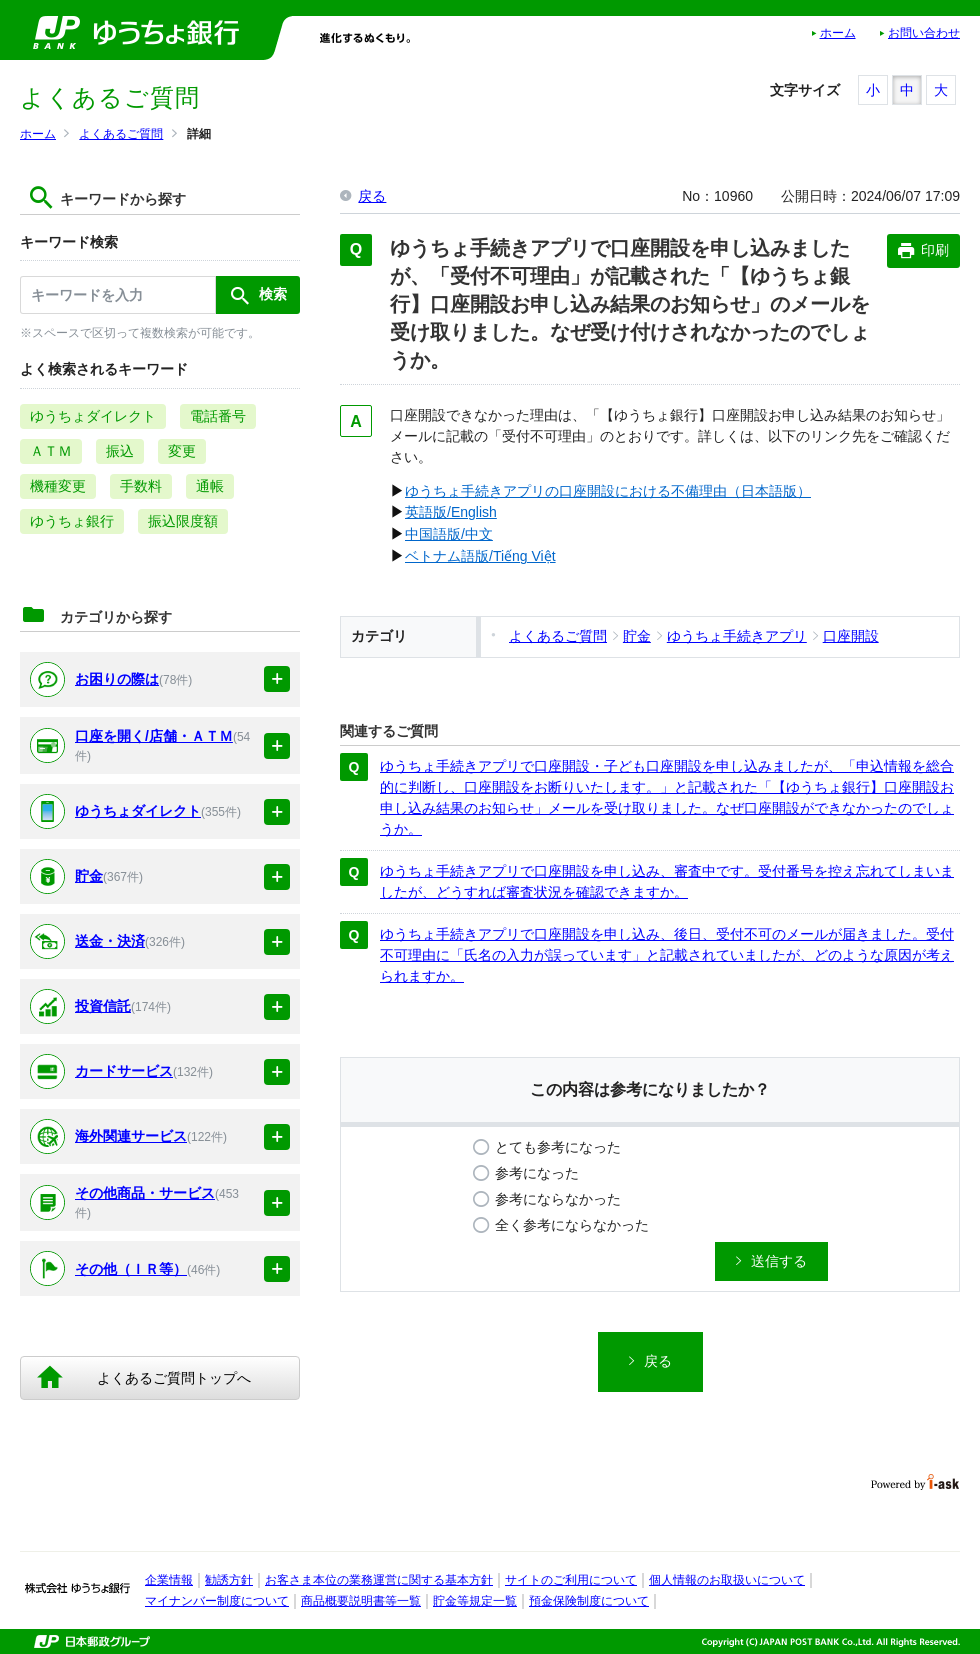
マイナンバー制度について (217, 1601)
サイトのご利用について (571, 1580)
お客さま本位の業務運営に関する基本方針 (379, 1580)
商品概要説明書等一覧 (361, 1601)
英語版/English (451, 512)
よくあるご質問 (121, 134)
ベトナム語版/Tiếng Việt (480, 556)
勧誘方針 (229, 1580)
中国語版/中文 (449, 534)
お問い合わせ (924, 33)
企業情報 (169, 1580)
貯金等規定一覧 (475, 1601)
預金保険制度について (589, 1601)
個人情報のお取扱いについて (727, 1580)
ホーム (838, 33)
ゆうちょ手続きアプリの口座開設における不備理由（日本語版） (608, 491)
